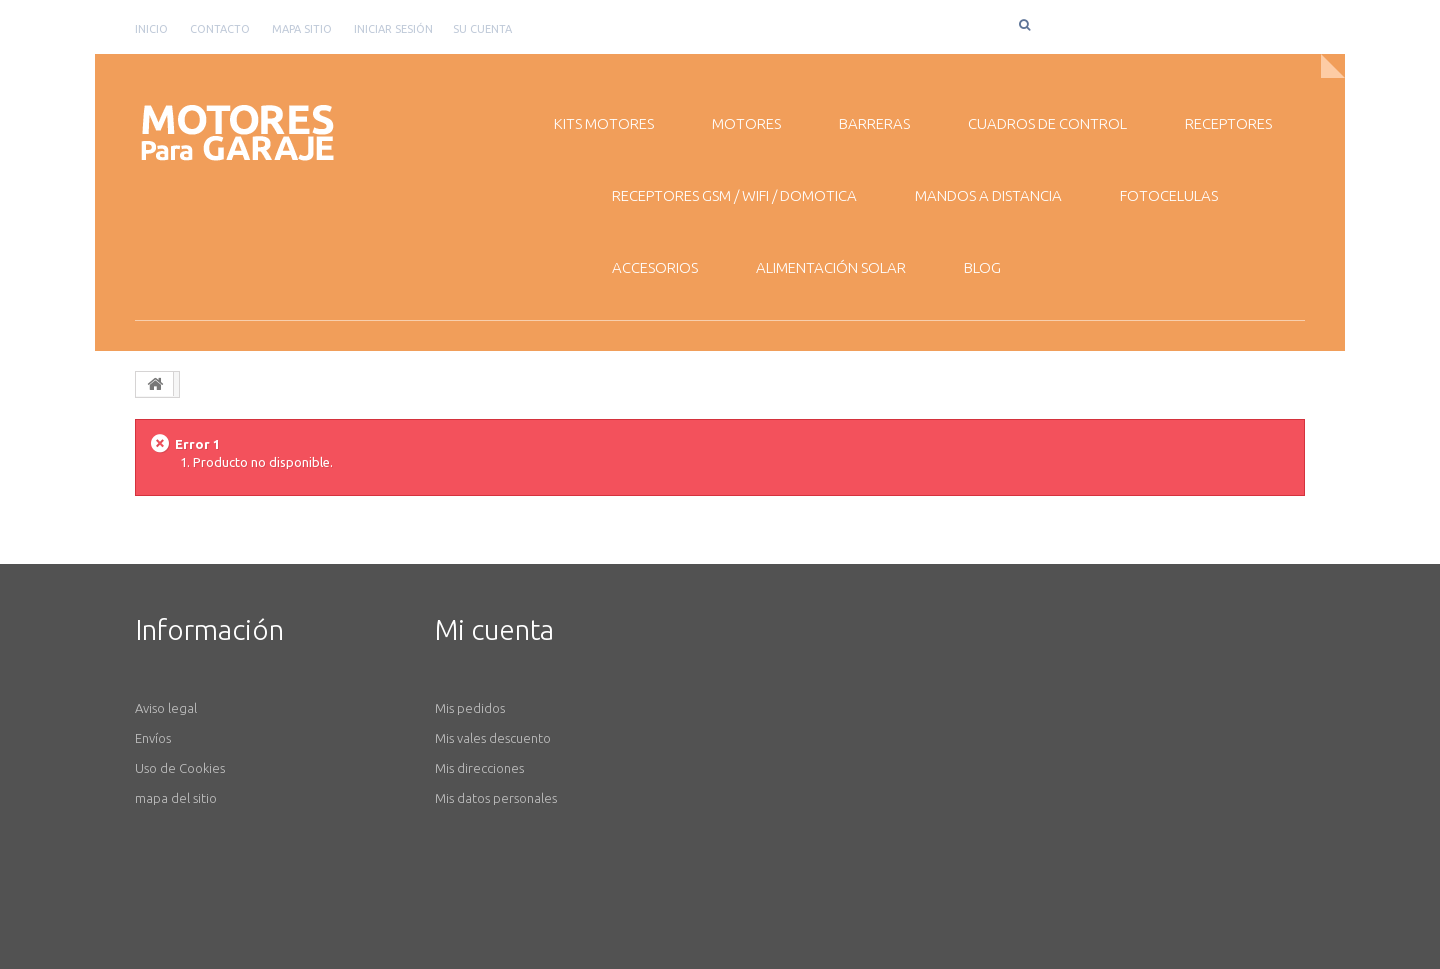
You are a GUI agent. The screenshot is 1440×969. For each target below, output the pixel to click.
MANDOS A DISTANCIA (988, 195)
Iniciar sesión (393, 29)
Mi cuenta (494, 629)
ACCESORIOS (655, 267)
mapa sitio (302, 29)
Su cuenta (482, 29)
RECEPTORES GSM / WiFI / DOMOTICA (734, 195)
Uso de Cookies (180, 768)
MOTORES (746, 123)
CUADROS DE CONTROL (1047, 123)
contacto (220, 29)
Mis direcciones (479, 768)
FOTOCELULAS (1169, 195)
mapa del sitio (176, 798)
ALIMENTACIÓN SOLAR (831, 267)
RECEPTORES (1228, 123)
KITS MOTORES (604, 123)
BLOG (982, 267)
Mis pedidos (470, 708)
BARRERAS (874, 123)
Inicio (151, 29)
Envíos (153, 738)
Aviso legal (166, 708)
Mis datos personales (496, 798)
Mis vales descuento (493, 738)
